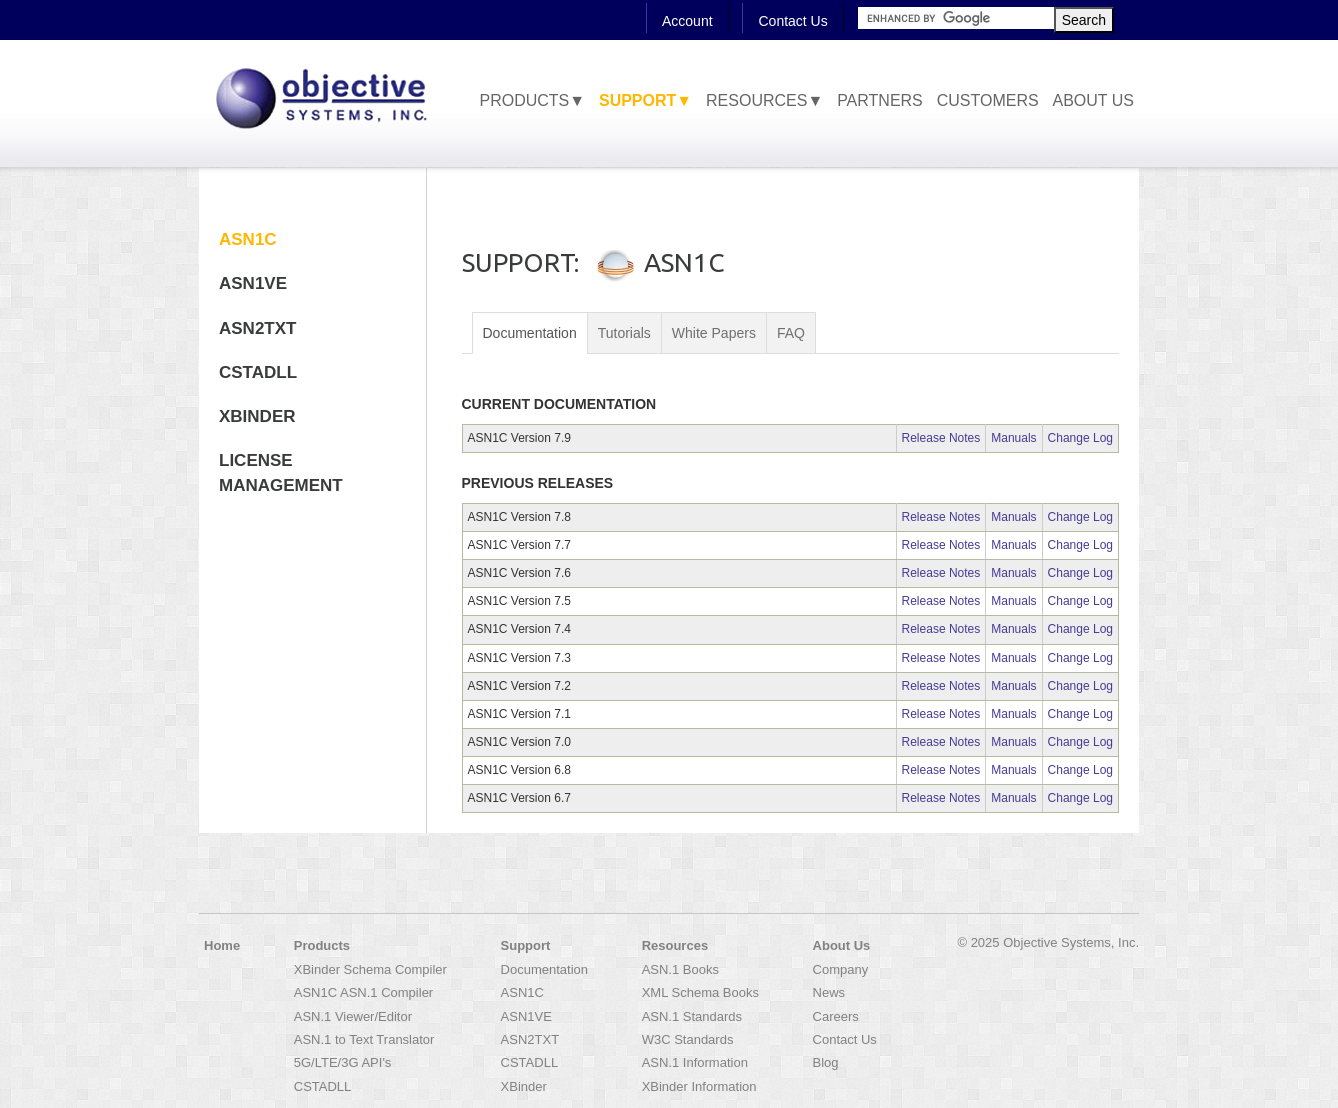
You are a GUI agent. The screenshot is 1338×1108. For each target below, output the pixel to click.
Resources (675, 945)
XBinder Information (699, 1086)
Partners (880, 100)
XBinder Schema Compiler (370, 969)
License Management (281, 472)
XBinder (257, 416)
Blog (826, 1062)
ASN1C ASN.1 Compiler (363, 992)
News (829, 992)
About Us (1094, 100)
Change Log (1080, 438)
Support (526, 945)
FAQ (791, 333)
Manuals (1013, 438)
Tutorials (624, 333)
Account (687, 21)
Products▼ (532, 100)
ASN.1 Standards (692, 1016)
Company (841, 969)
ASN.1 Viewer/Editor (353, 1016)
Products (322, 945)
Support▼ (645, 100)
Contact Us (792, 21)
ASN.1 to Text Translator (364, 1039)
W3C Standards (688, 1039)
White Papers (714, 333)
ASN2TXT (257, 328)
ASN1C (248, 239)
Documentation (530, 333)
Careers (836, 1016)
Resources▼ (764, 100)
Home (222, 945)
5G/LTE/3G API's (343, 1062)
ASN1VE (253, 283)
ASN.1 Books (680, 969)
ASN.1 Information (695, 1062)
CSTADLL (258, 372)
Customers (988, 100)
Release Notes (941, 438)
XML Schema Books (700, 992)
